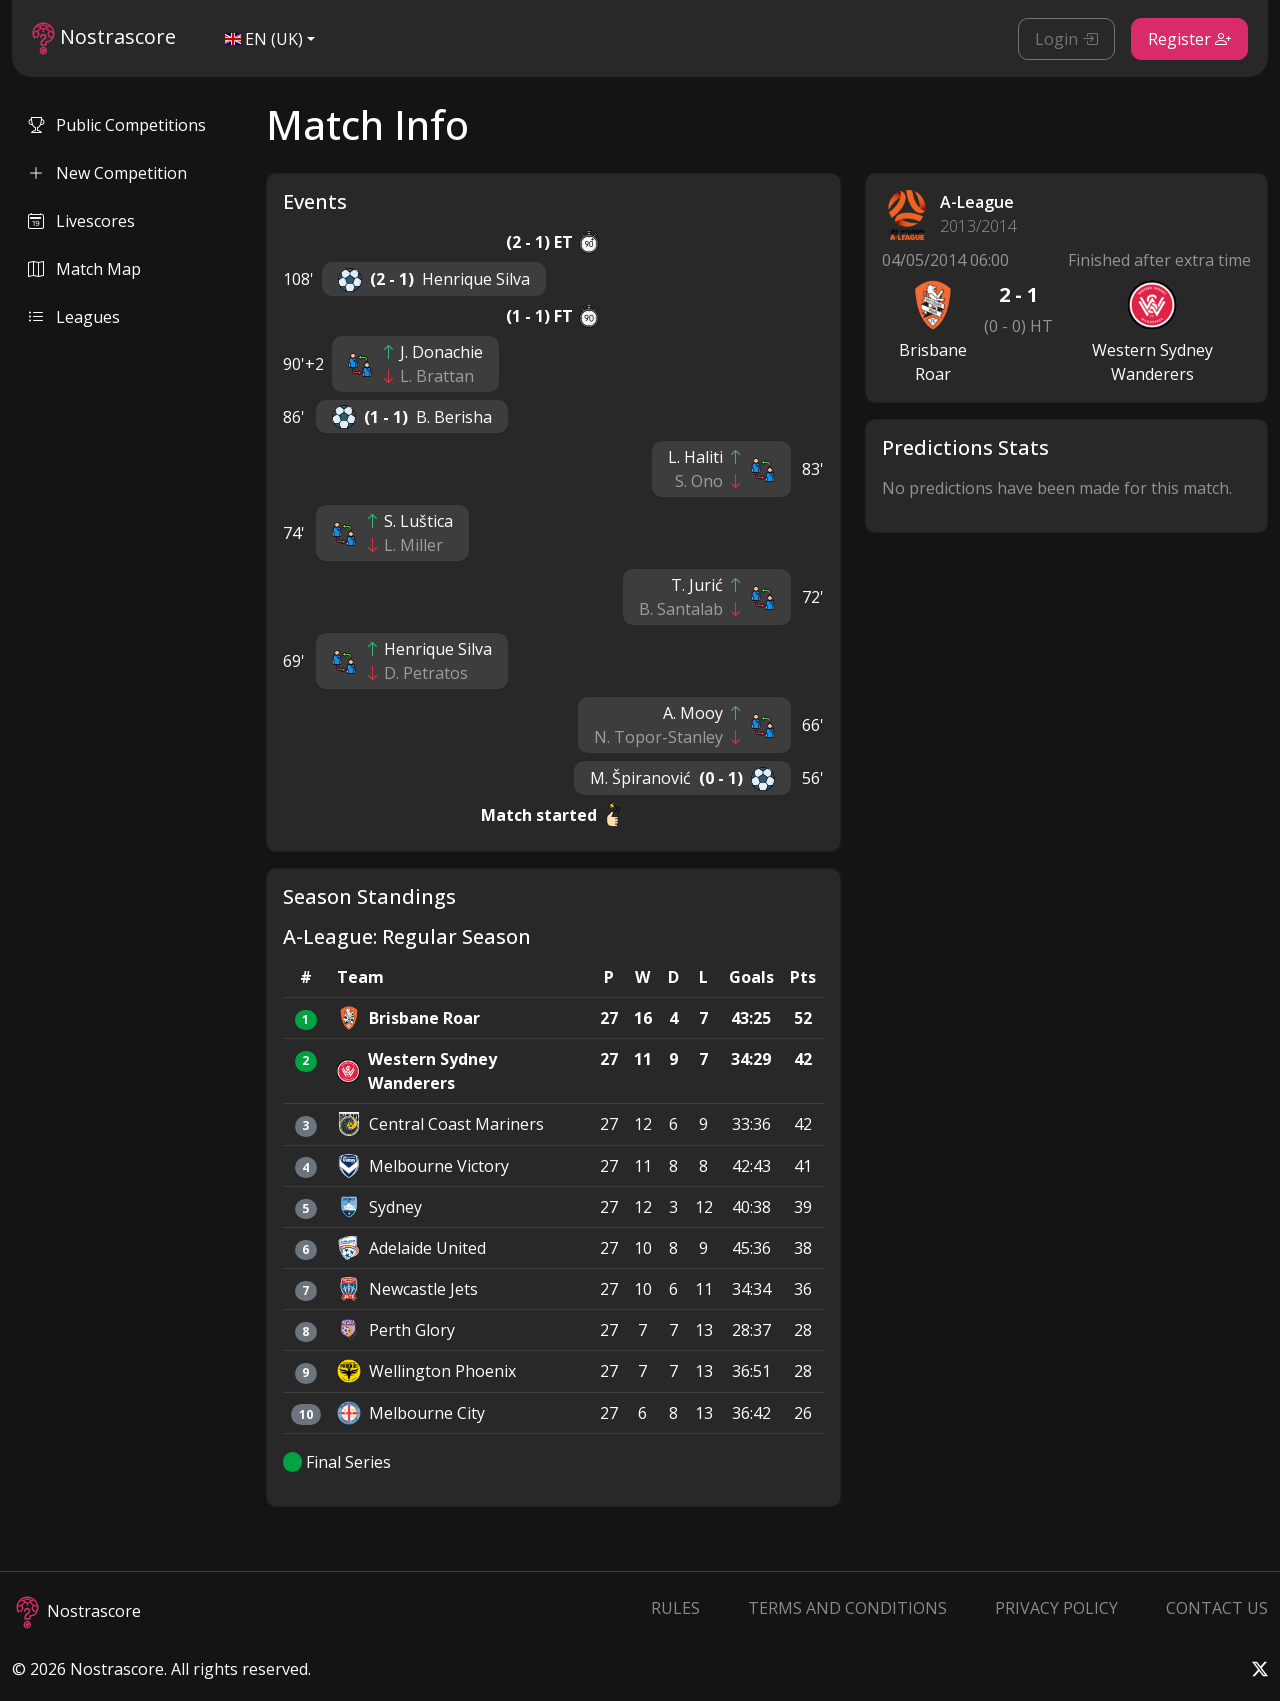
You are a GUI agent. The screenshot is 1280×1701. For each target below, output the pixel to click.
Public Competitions (117, 125)
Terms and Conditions (847, 1608)
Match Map (84, 269)
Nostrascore (104, 38)
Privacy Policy (1056, 1608)
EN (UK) (264, 39)
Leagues (74, 317)
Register (1189, 39)
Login (1066, 39)
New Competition (107, 173)
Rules (675, 1608)
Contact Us (1217, 1608)
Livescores (81, 221)
